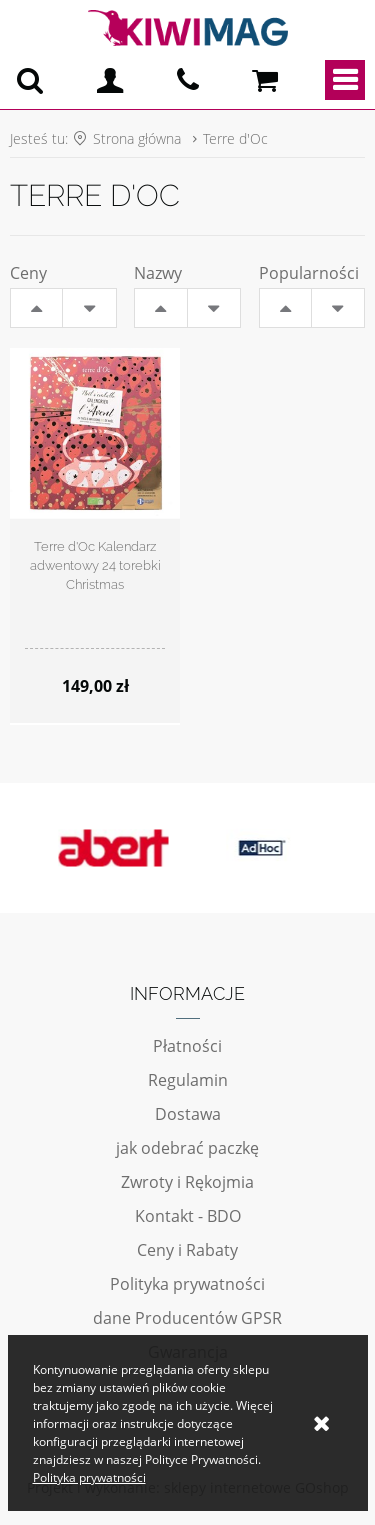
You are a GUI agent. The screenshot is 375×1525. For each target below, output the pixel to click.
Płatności (187, 1046)
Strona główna (137, 138)
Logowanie (110, 80)
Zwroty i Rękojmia (187, 1182)
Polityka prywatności (187, 1284)
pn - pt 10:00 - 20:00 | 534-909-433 (188, 80)
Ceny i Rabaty (187, 1250)
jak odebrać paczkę (187, 1148)
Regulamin (188, 1080)
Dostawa (188, 1114)
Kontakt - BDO (188, 1216)
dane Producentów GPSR (187, 1318)
